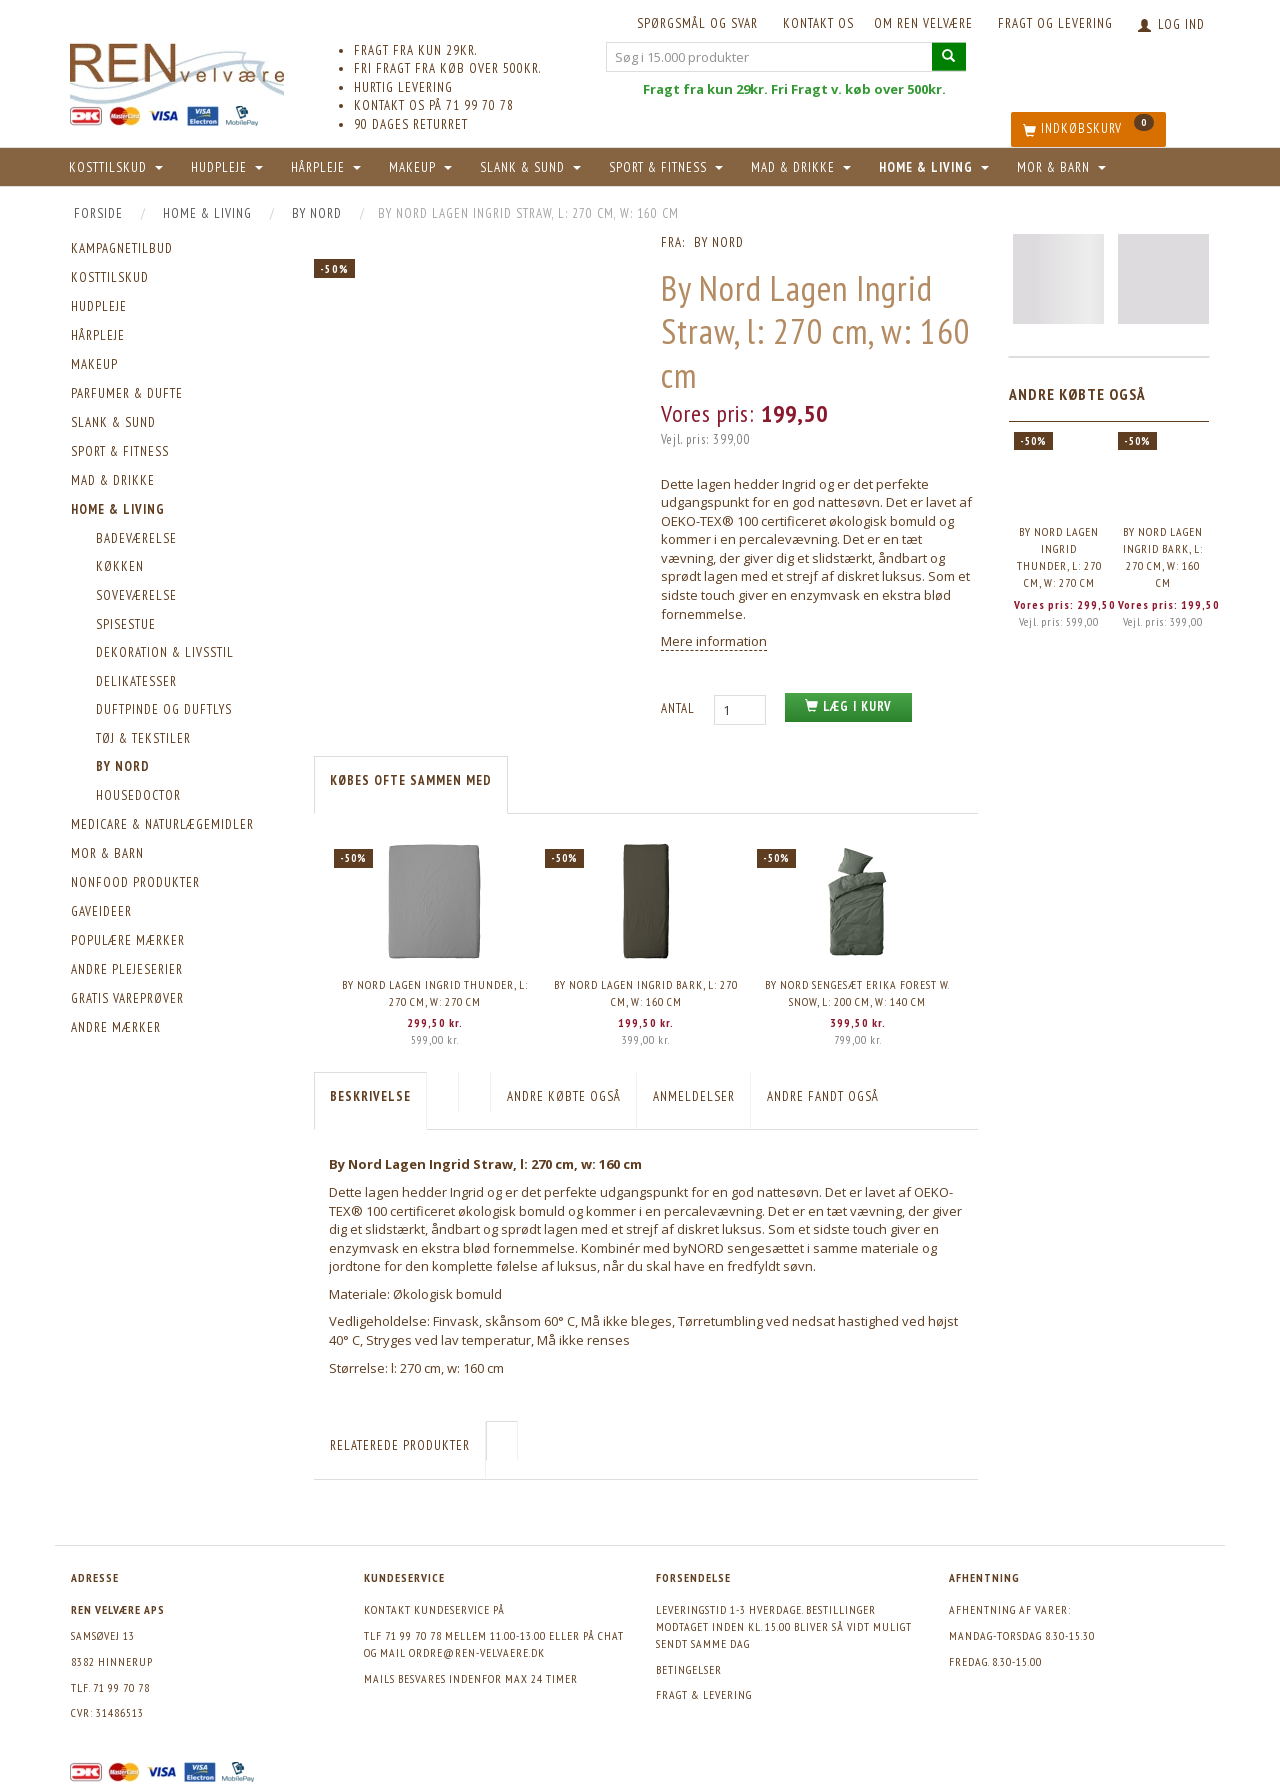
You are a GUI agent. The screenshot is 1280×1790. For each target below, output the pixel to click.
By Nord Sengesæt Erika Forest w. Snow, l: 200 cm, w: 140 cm (857, 993)
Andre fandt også (823, 1096)
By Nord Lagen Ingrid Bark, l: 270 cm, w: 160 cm (646, 993)
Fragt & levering (704, 1694)
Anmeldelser (694, 1096)
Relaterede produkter (400, 1445)
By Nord (719, 242)
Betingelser (689, 1669)
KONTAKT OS (818, 23)
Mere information (714, 641)
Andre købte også (564, 1096)
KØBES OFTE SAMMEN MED (411, 780)
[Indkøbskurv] (1088, 129)
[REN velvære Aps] (177, 69)
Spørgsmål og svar (697, 23)
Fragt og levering (1055, 23)
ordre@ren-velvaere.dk (477, 1652)
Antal (680, 708)
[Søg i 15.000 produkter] (949, 56)
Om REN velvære (923, 23)
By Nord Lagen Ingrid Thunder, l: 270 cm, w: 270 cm (435, 993)
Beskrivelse (370, 1096)
